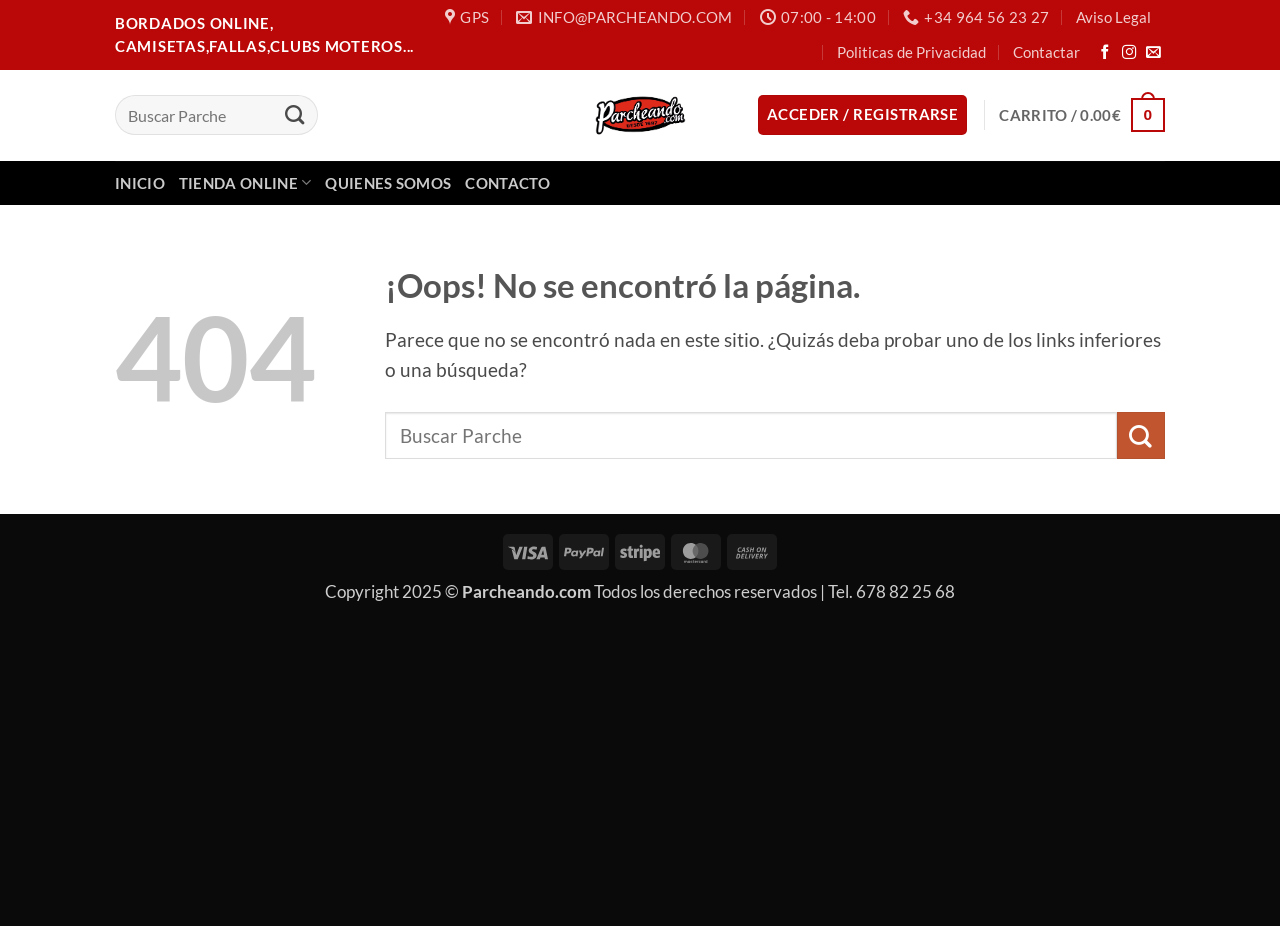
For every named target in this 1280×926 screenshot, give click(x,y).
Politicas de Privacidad (911, 52)
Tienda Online (245, 182)
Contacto (507, 183)
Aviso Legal (1113, 17)
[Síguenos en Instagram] (1129, 53)
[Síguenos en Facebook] (1105, 53)
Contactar (1046, 52)
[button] (863, 114)
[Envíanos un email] (1153, 53)
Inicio (140, 183)
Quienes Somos (388, 183)
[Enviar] (294, 115)
